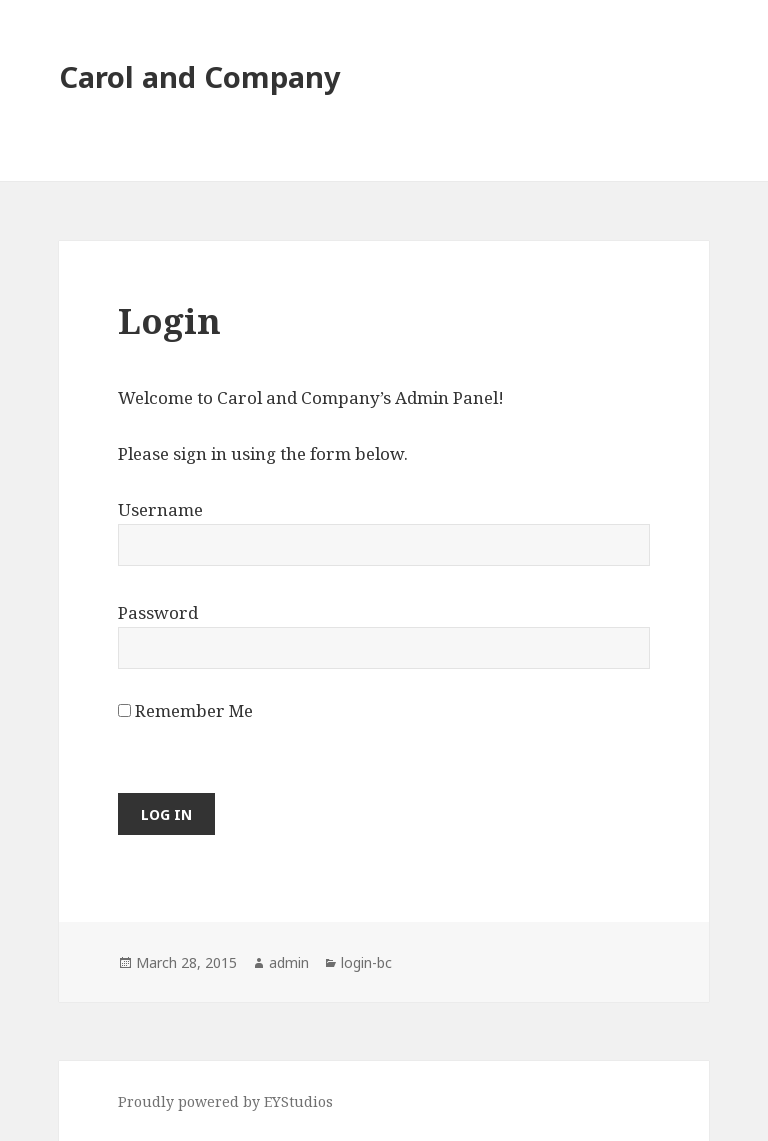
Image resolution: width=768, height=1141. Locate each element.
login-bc (366, 962)
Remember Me (185, 710)
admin (289, 962)
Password (158, 612)
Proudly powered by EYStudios (225, 1101)
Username (160, 509)
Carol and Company (200, 76)
